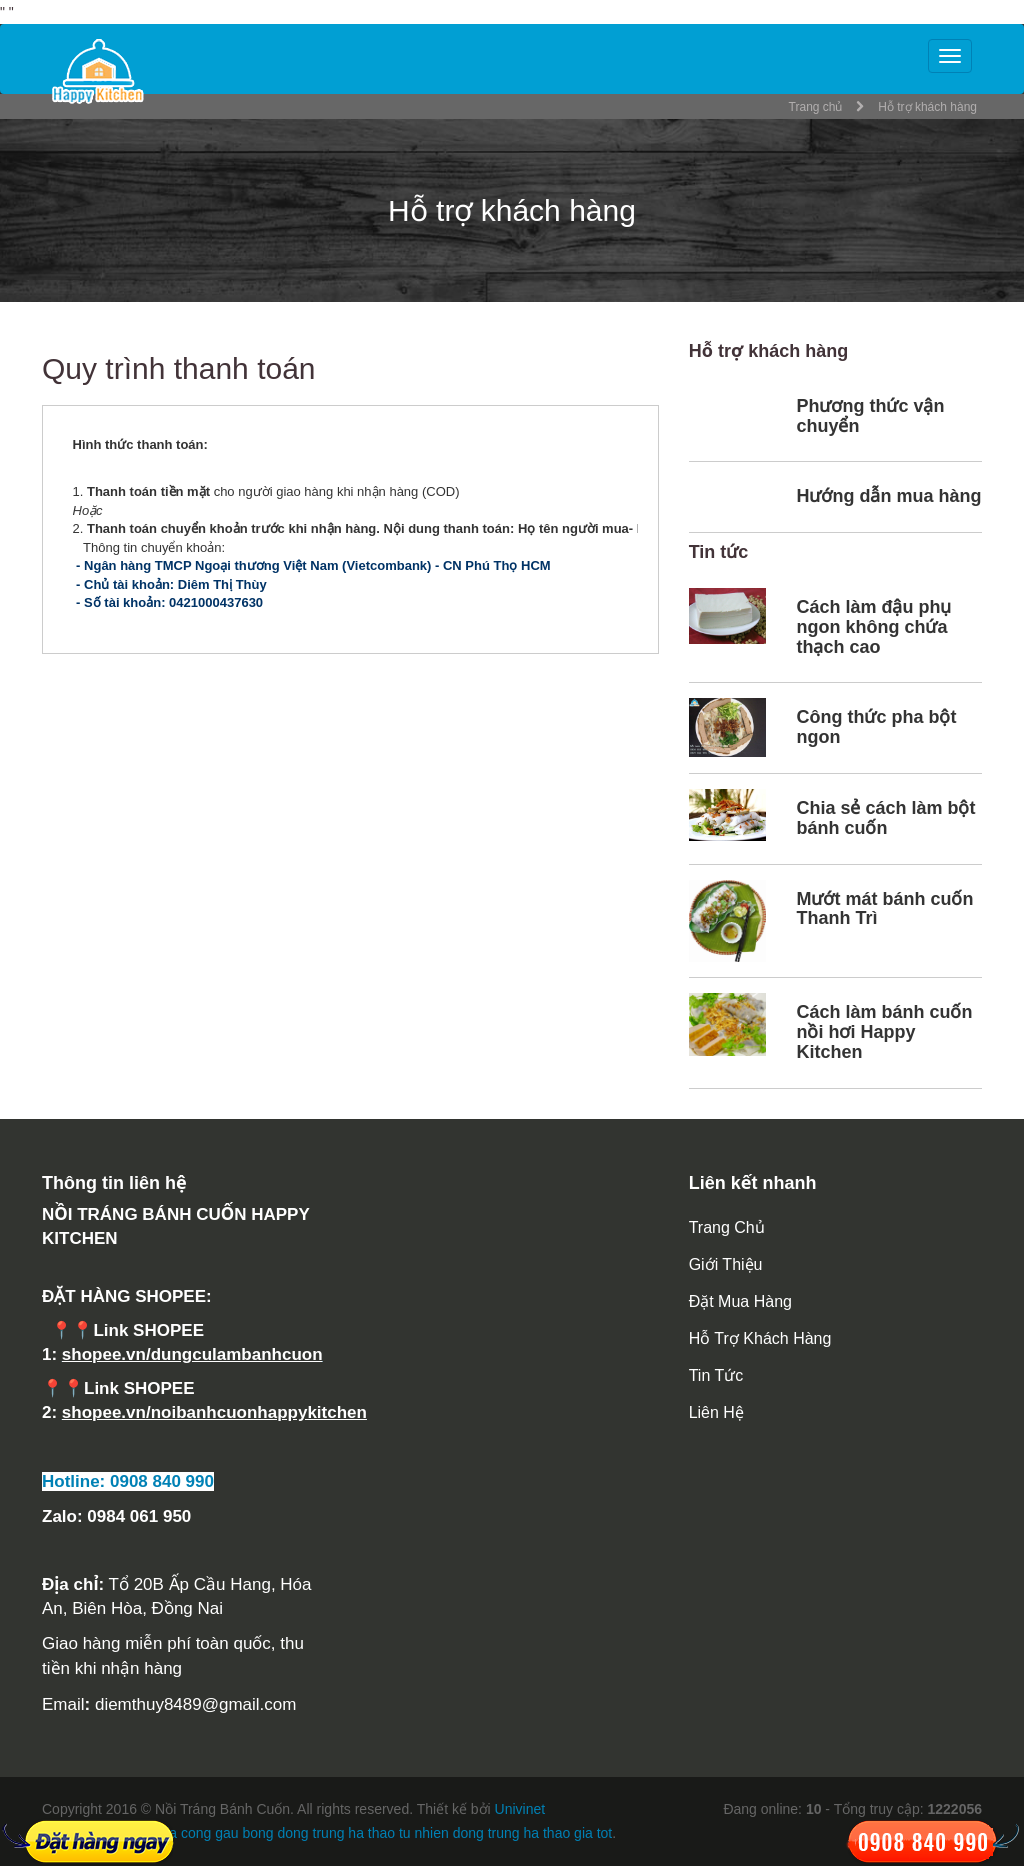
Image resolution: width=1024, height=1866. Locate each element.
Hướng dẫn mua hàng (888, 496)
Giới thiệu (726, 1264)
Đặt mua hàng (740, 1301)
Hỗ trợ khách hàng (760, 1338)
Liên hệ (716, 1412)
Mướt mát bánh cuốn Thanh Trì (884, 909)
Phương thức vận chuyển (870, 416)
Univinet (520, 1809)
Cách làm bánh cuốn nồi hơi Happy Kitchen (884, 1032)
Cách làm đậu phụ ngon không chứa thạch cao (873, 627)
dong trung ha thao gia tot (533, 1833)
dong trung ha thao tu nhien (363, 1833)
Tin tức (716, 1375)
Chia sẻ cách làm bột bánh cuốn (885, 818)
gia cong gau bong (215, 1833)
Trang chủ (816, 107)
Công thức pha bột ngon (876, 727)
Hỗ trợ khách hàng (927, 107)
